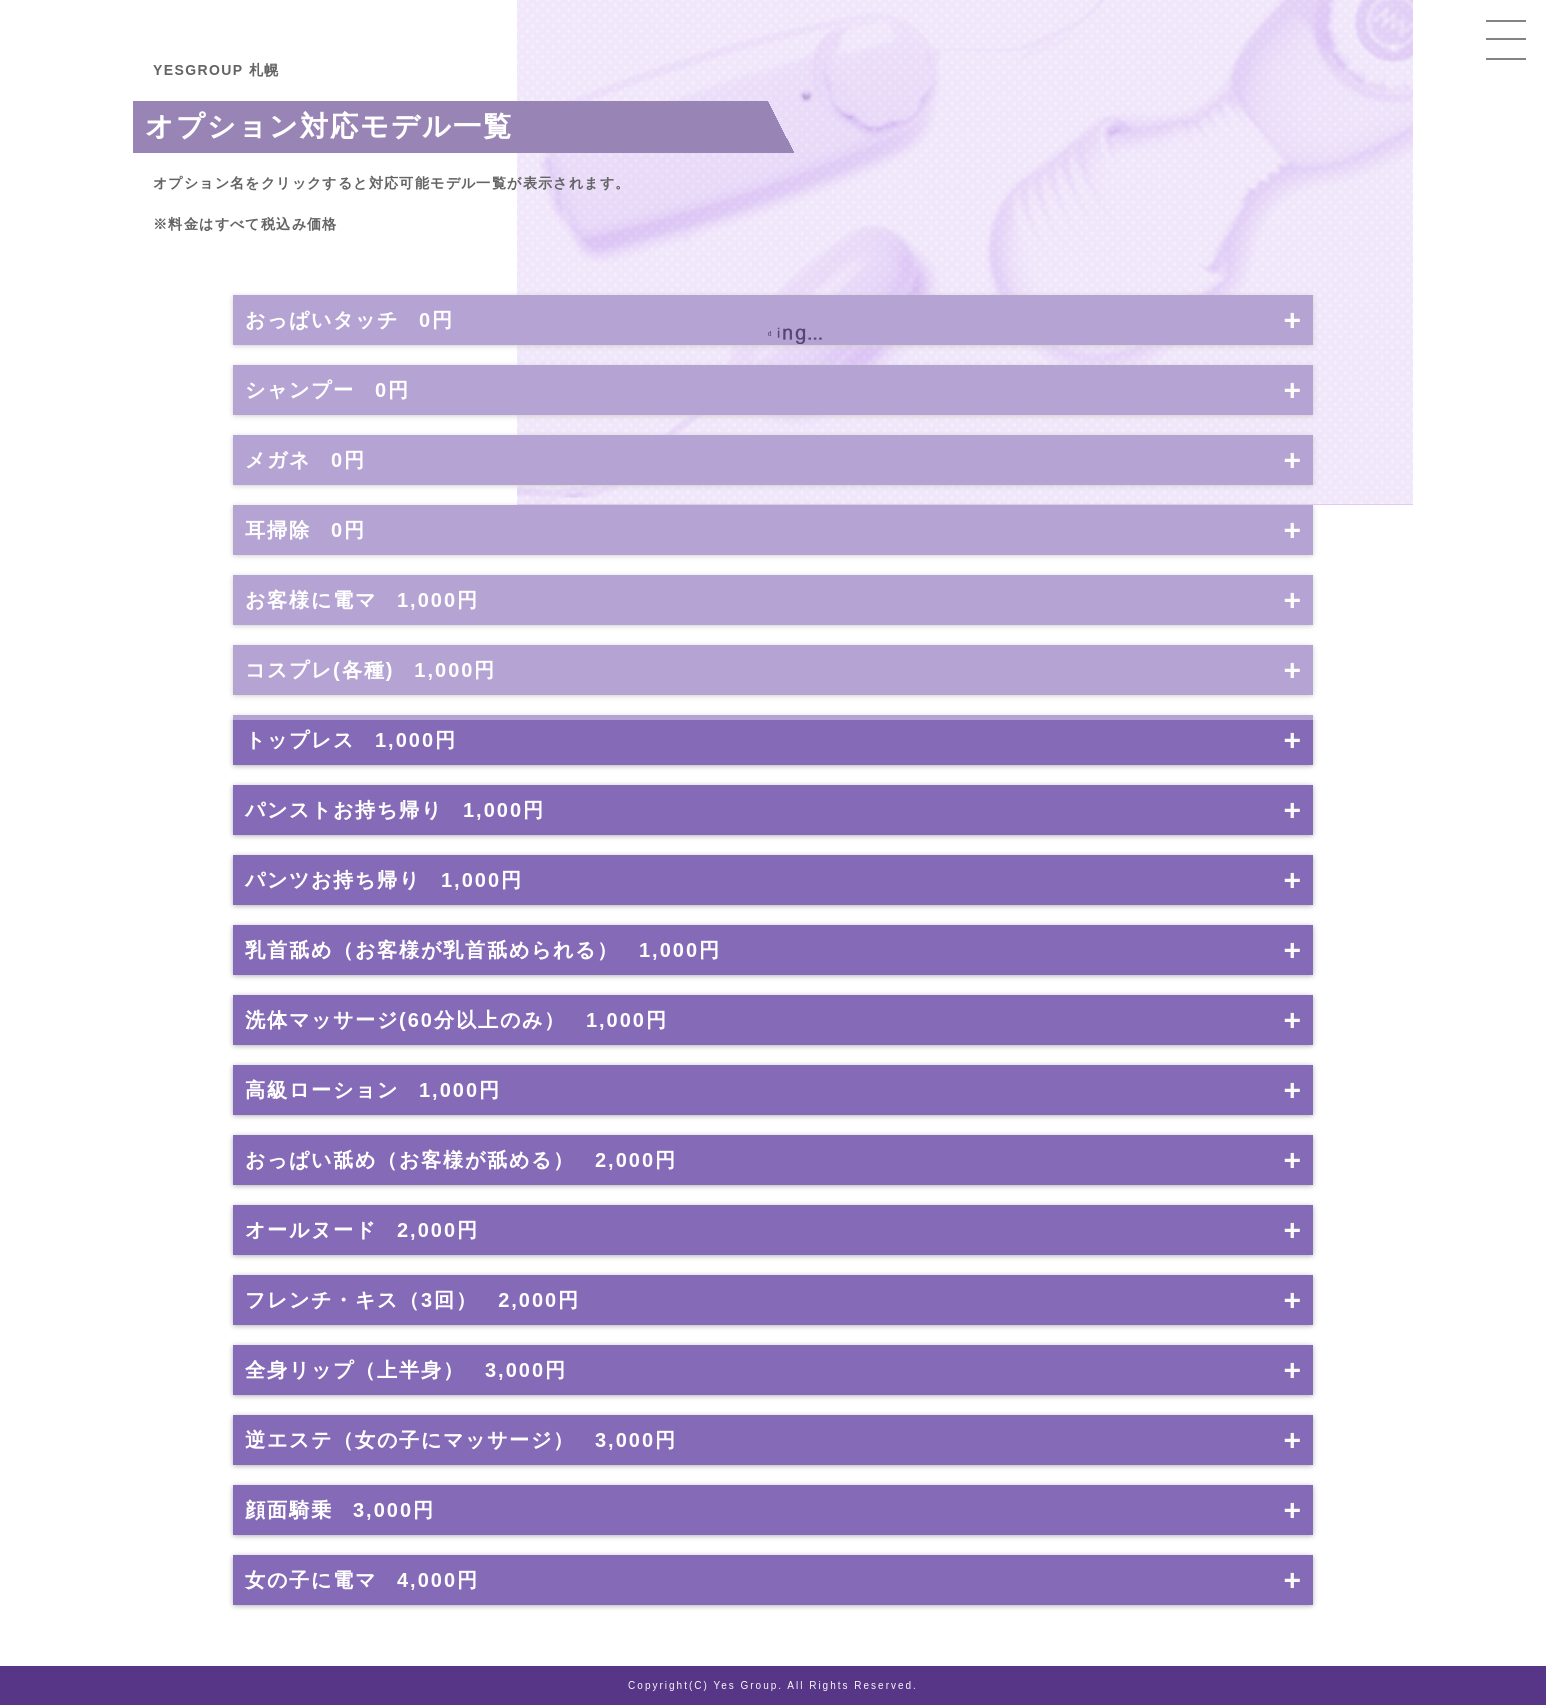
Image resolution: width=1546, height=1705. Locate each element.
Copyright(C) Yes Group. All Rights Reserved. (773, 1685)
